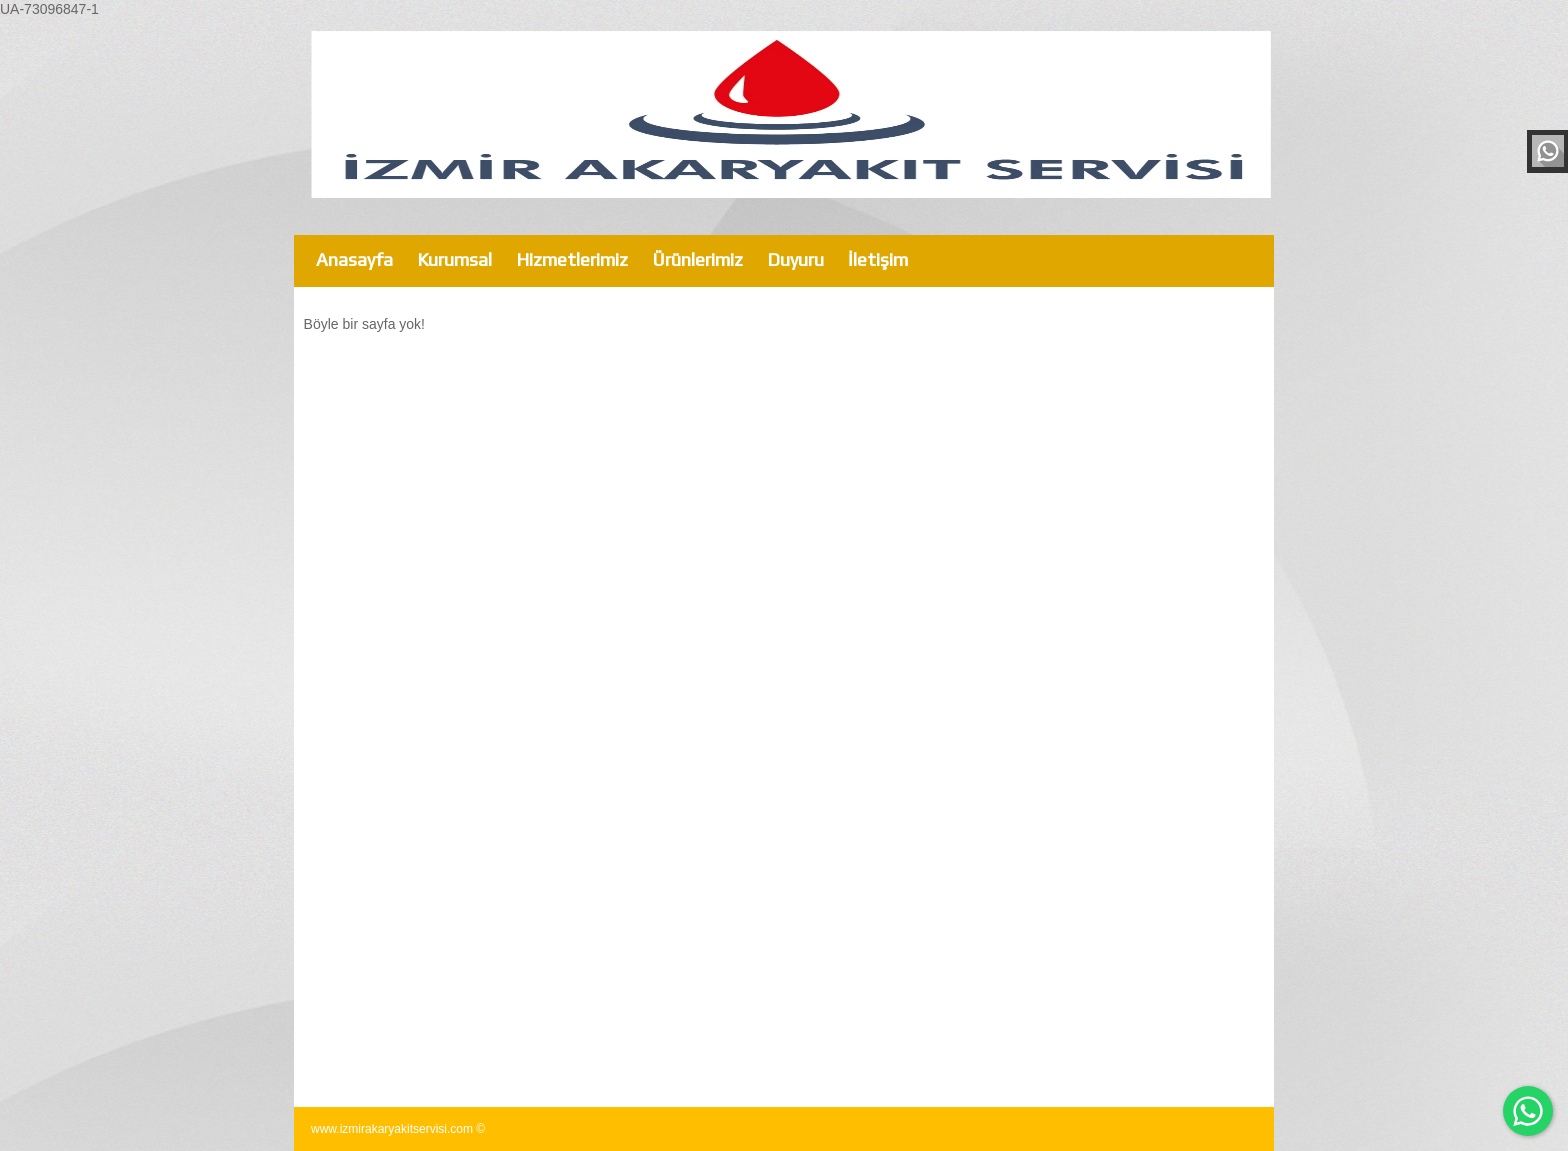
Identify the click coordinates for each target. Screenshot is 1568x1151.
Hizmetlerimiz (572, 259)
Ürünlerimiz (697, 259)
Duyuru (795, 259)
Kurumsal (454, 259)
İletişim (878, 259)
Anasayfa (354, 259)
